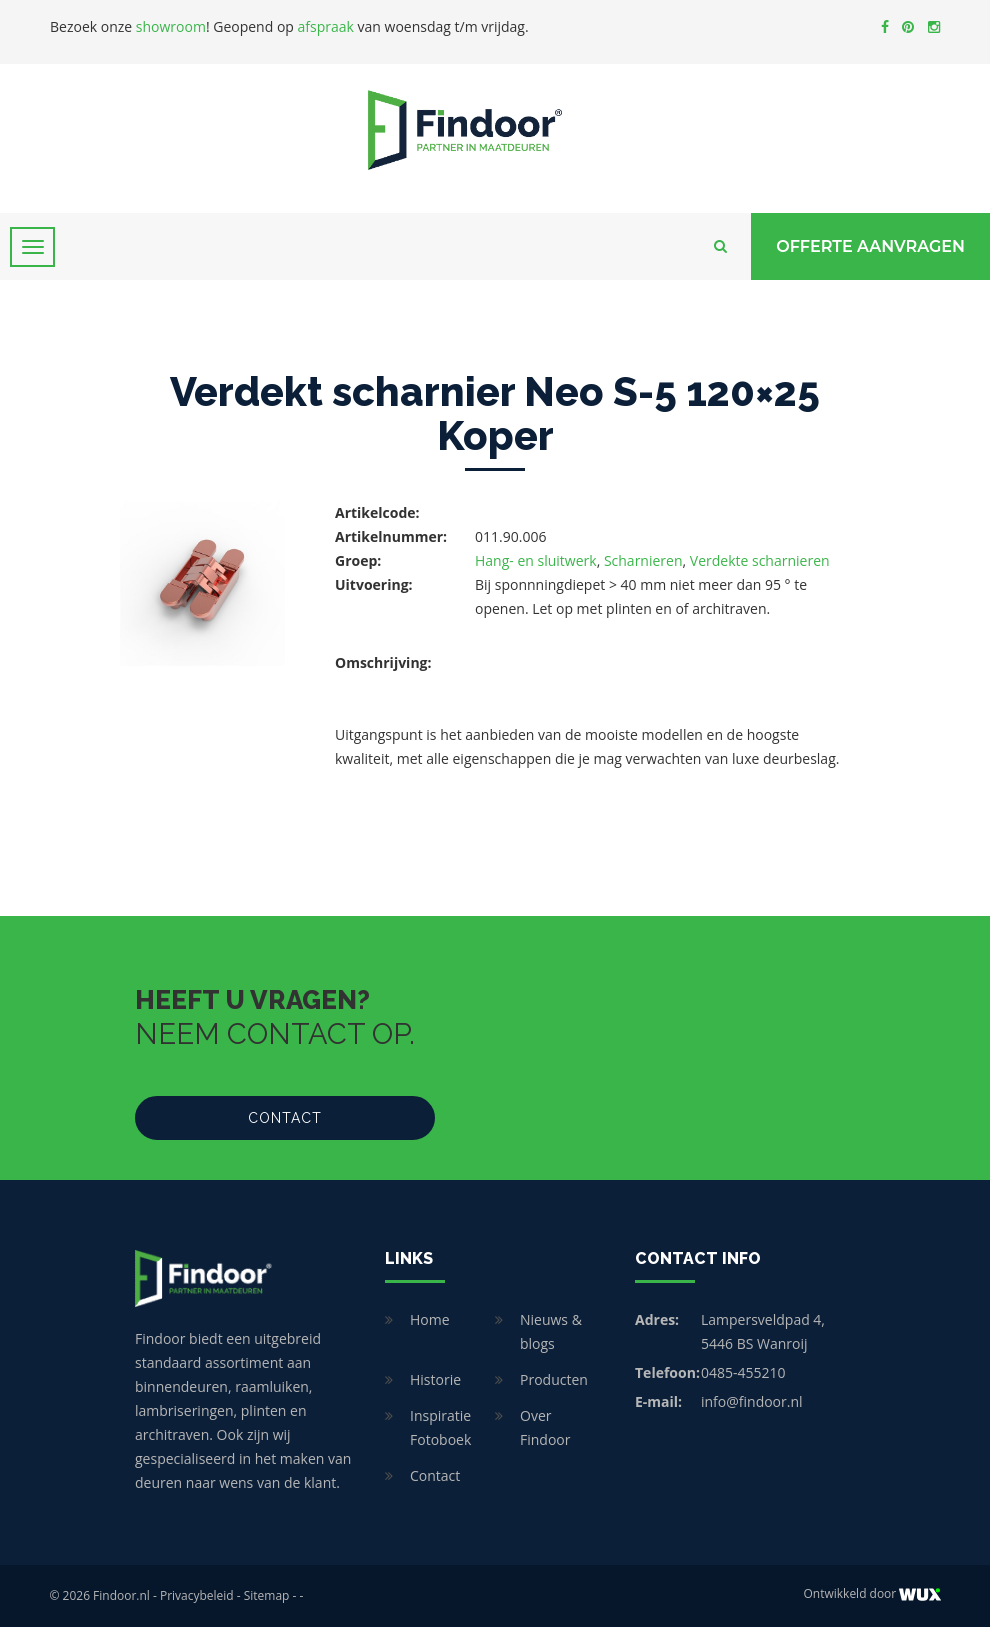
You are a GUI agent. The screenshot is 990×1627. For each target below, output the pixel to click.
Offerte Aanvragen (870, 246)
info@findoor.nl (752, 1401)
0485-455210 (743, 1372)
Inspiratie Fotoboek (440, 1427)
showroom (171, 26)
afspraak (326, 26)
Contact (285, 1118)
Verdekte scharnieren (760, 560)
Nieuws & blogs (551, 1331)
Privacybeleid (197, 1595)
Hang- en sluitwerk (536, 560)
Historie (435, 1379)
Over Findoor (545, 1427)
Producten (554, 1379)
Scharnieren (643, 560)
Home (430, 1319)
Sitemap (267, 1595)
